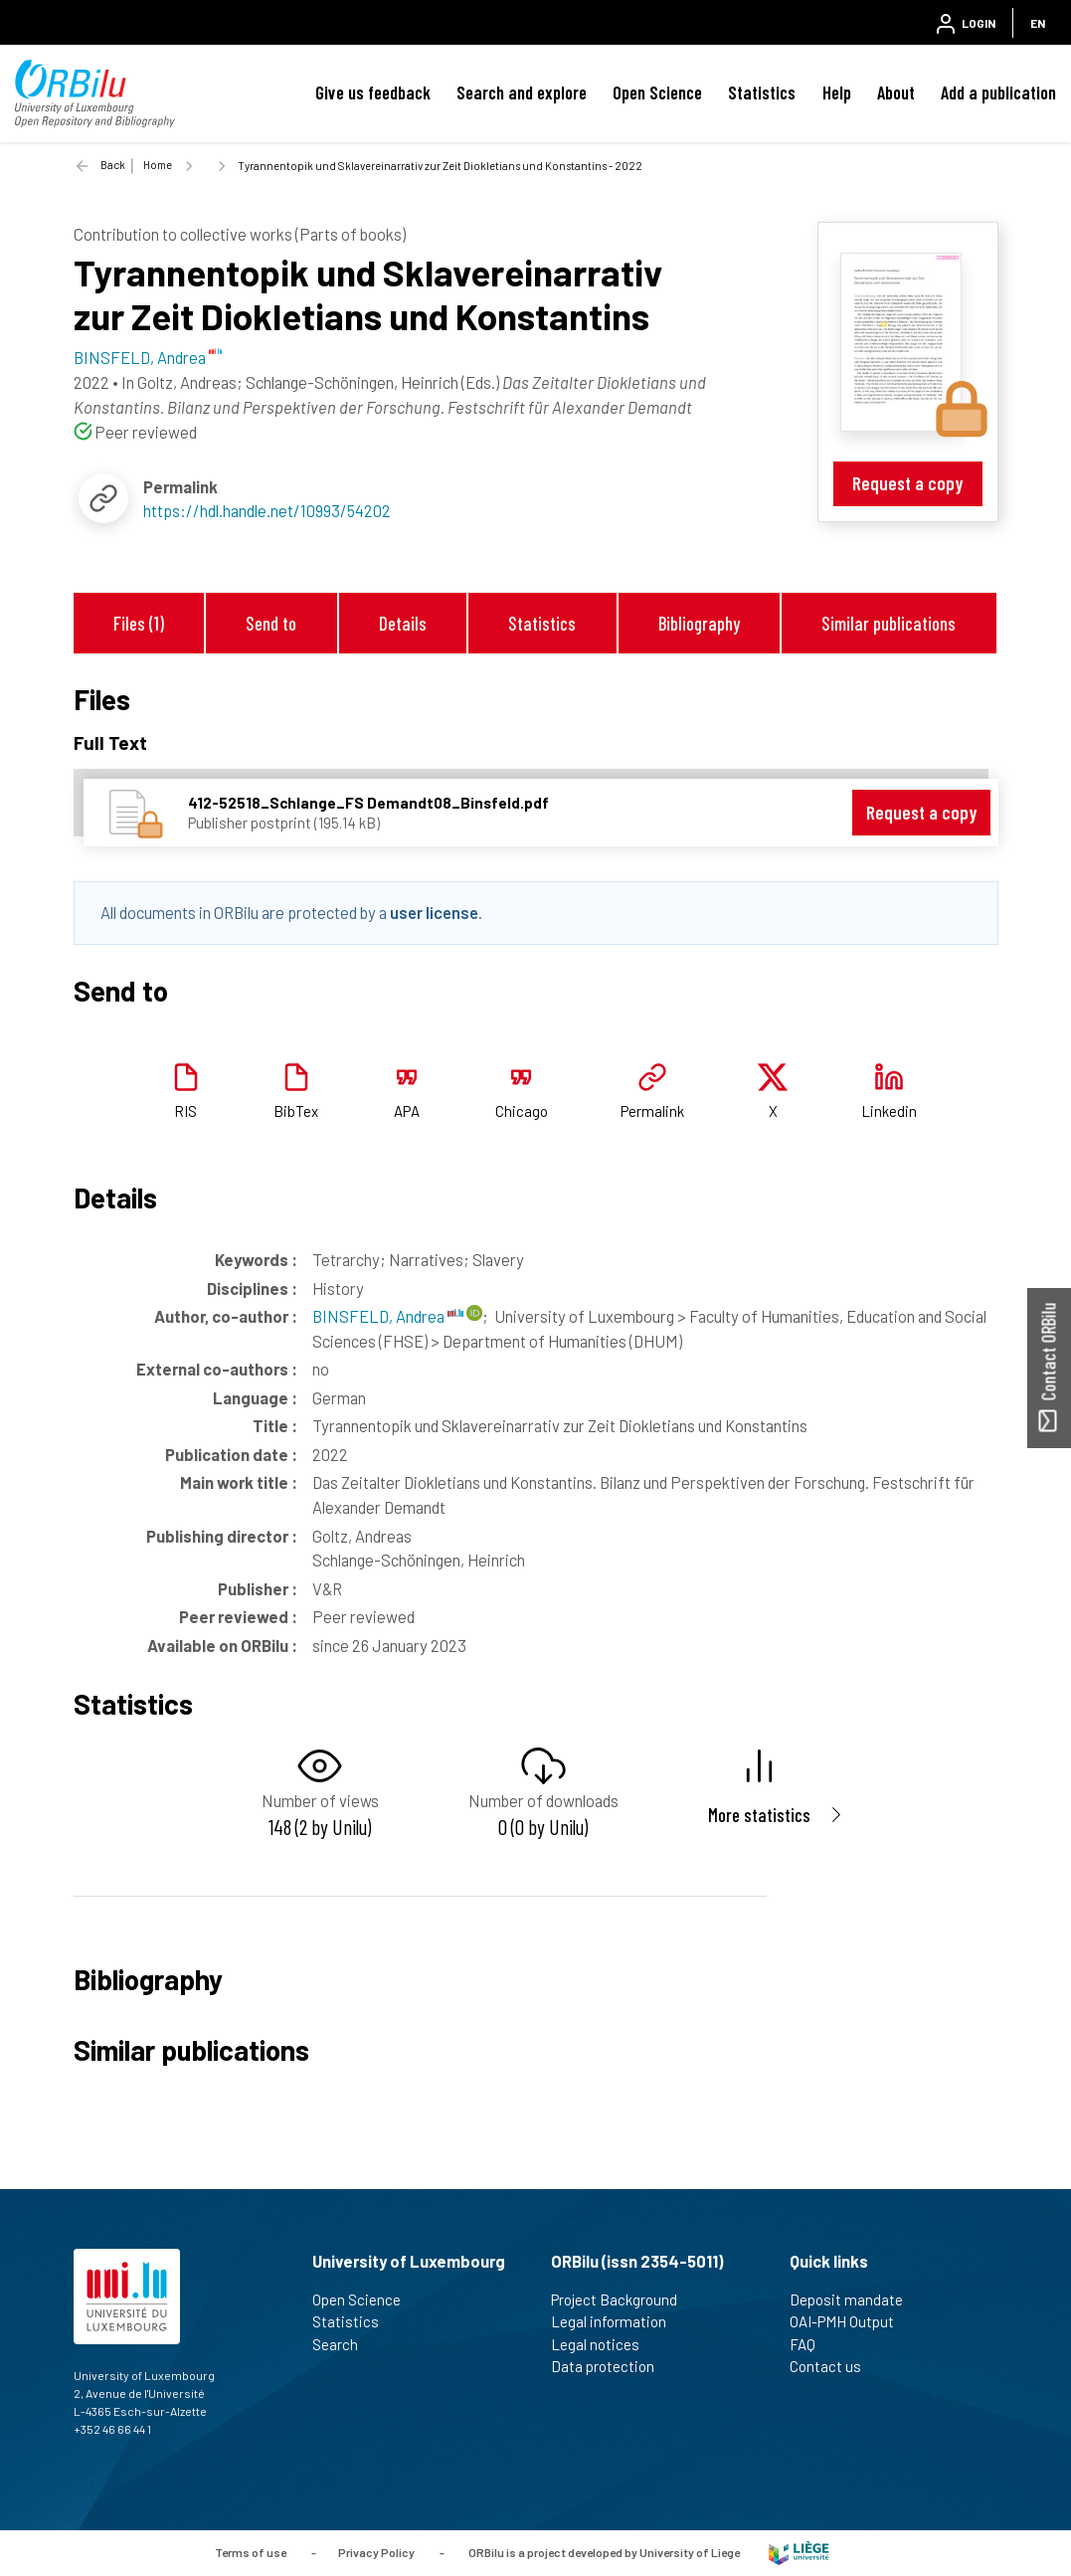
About (896, 92)
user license (434, 912)
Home (157, 164)
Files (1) (138, 623)
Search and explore (521, 92)
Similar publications (888, 623)
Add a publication (998, 92)
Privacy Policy (376, 2551)
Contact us (834, 2366)
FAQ (811, 2344)
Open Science (657, 92)
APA (407, 1111)
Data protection (611, 2366)
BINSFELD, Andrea (387, 1316)
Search (343, 2344)
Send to (271, 623)
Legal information (617, 2321)
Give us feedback (373, 92)
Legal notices (603, 2344)
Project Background (622, 2299)
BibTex (295, 1111)
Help (836, 92)
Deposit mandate (855, 2299)
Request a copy (907, 482)
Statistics (762, 92)
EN (1037, 23)
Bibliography (699, 623)
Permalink (652, 1111)
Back (112, 164)
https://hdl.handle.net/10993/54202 (267, 510)
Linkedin (889, 1111)
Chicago (521, 1111)
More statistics (759, 1814)
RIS (185, 1111)
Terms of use (250, 2551)
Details (403, 623)
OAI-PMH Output (850, 2321)
